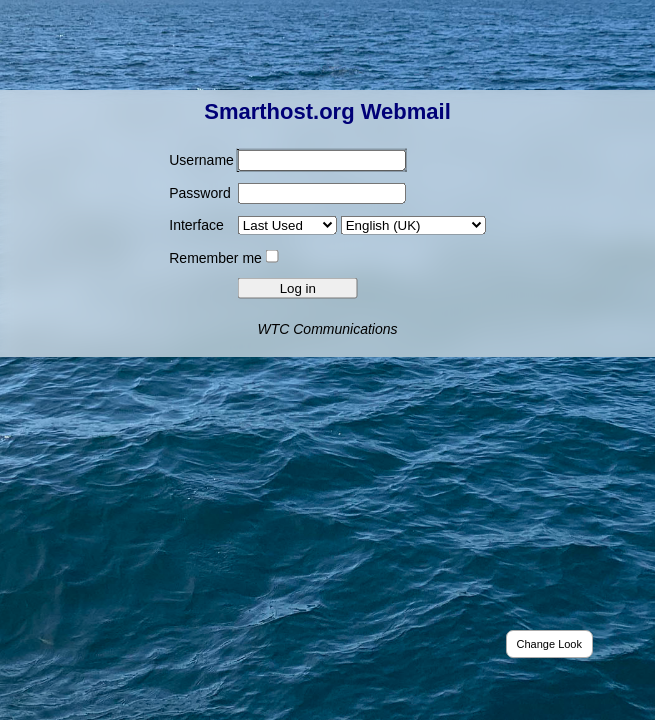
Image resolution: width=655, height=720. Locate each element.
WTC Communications (327, 328)
